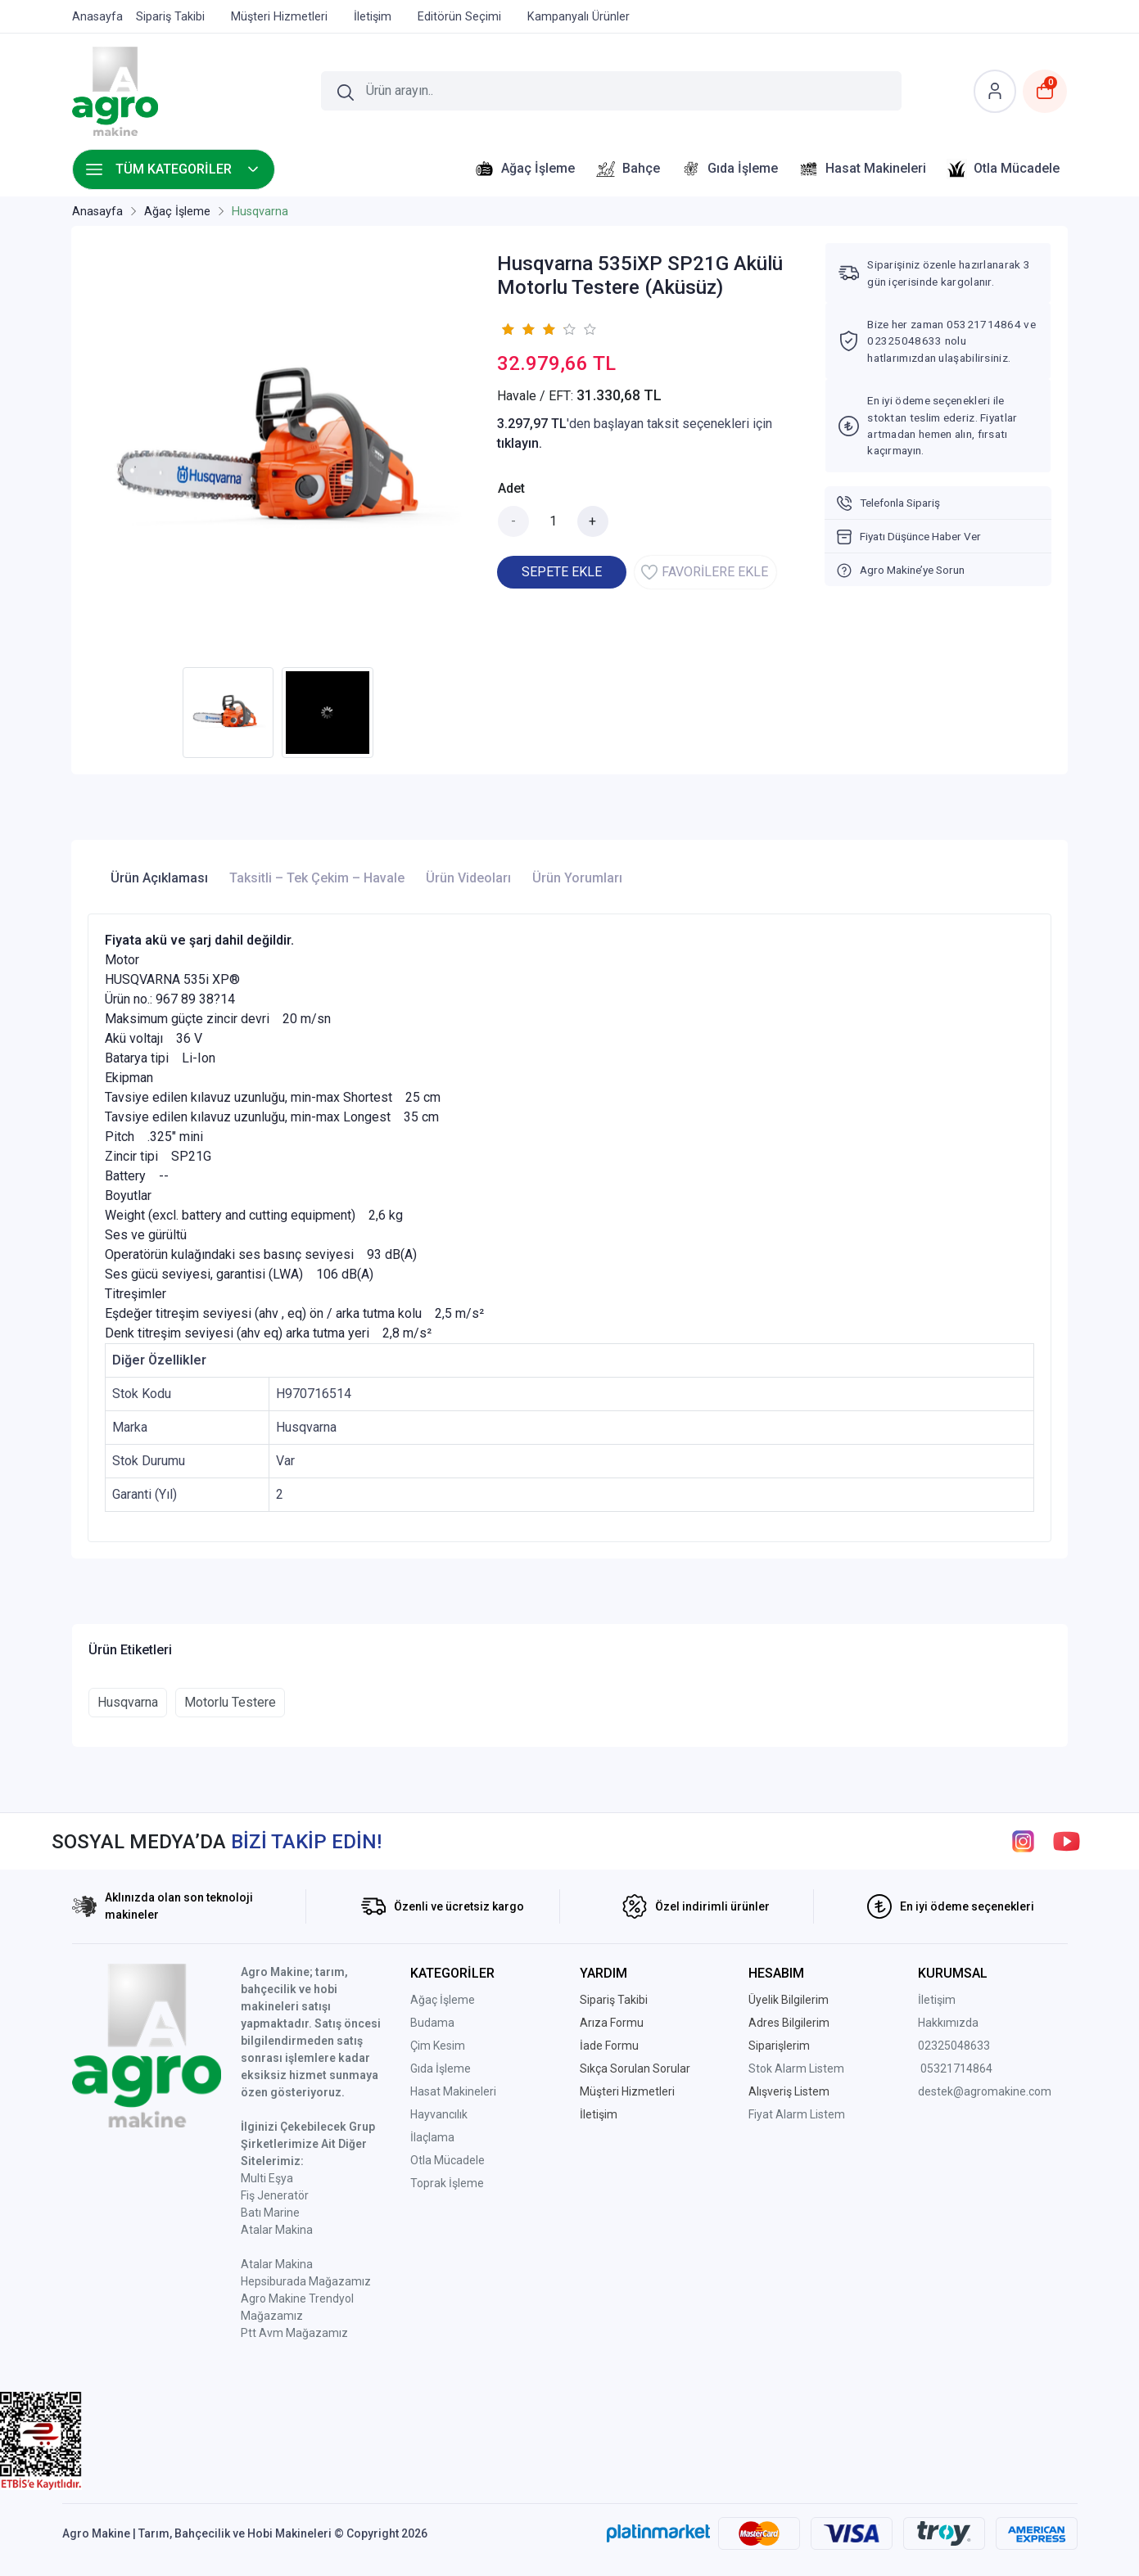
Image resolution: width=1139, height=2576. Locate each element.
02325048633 (954, 2045)
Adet (511, 488)
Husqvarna (127, 1702)
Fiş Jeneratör (275, 2195)
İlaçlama (432, 2137)
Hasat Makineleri (453, 2091)
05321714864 (956, 2068)
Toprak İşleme (447, 2183)
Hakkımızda (948, 2022)
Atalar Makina (277, 2229)
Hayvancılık (439, 2114)
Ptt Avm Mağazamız (294, 2332)
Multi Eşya (267, 2178)
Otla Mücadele (447, 2160)
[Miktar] (553, 521)
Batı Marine (270, 2212)
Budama (432, 2022)
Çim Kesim (437, 2045)
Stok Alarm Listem (796, 2068)
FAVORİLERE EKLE (704, 572)
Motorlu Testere (230, 1702)
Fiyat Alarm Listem (796, 2114)
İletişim (937, 1999)
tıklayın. (519, 443)
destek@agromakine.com (984, 2091)
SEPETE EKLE (562, 572)
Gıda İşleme (440, 2068)
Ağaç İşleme (442, 1999)
